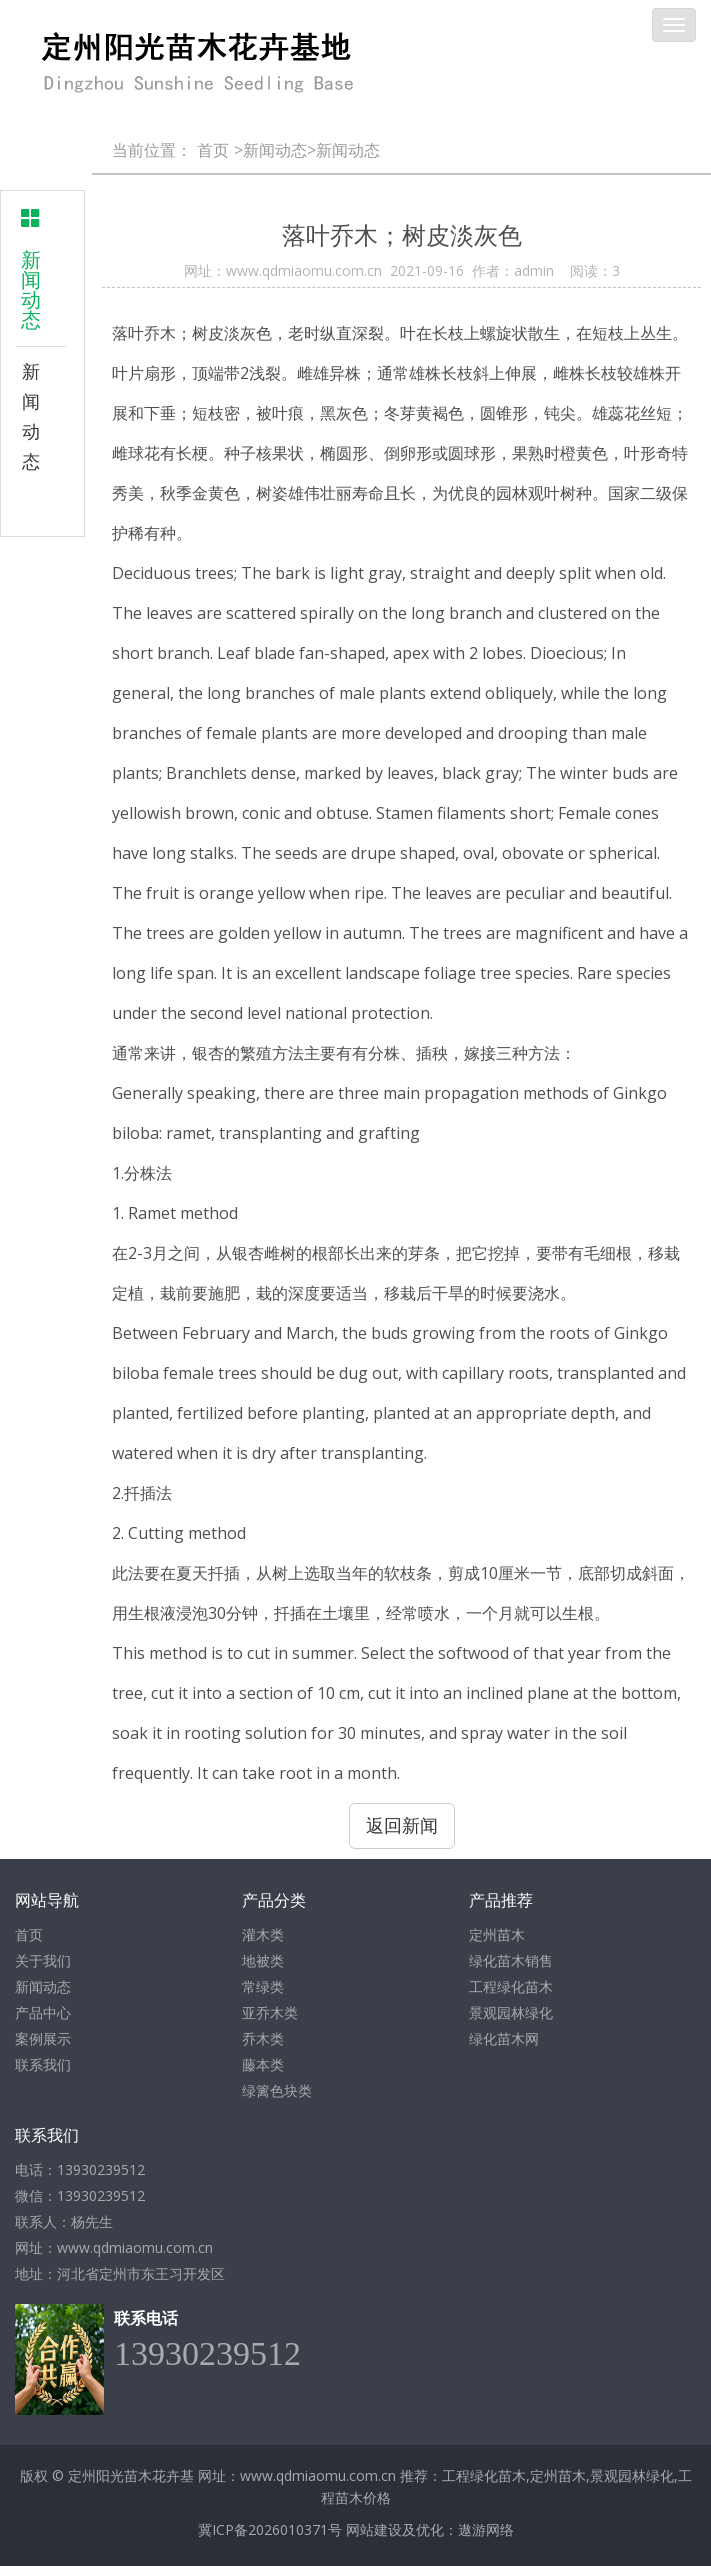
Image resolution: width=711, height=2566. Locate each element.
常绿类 (263, 1986)
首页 (213, 150)
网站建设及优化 (395, 2529)
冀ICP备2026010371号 (270, 2529)
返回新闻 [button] (402, 1825)
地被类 (263, 1960)
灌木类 (263, 1934)
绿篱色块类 (277, 2090)
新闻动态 (41, 416)
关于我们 (43, 1960)
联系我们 (43, 2064)
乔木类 (263, 2038)
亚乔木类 (270, 2012)
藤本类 (263, 2064)
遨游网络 (486, 2529)
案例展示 (43, 2038)
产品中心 (43, 2012)
